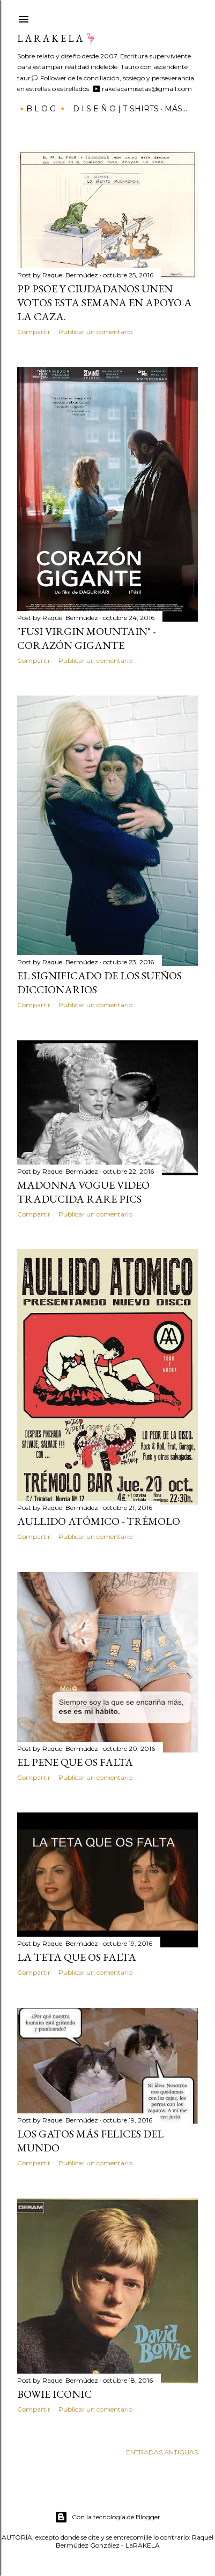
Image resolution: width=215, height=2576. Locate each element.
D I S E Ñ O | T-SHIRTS (116, 109)
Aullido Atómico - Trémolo (98, 1521)
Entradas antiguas (162, 2452)
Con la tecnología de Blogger (107, 2517)
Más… (176, 109)
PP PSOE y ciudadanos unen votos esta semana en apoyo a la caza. (104, 302)
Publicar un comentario (95, 332)
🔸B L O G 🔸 (42, 109)
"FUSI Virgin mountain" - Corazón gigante (86, 638)
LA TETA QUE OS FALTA (76, 1957)
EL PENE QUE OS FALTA (75, 1762)
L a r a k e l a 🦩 (57, 38)
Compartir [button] (33, 332)
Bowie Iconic (54, 2394)
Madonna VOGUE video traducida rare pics (83, 1192)
